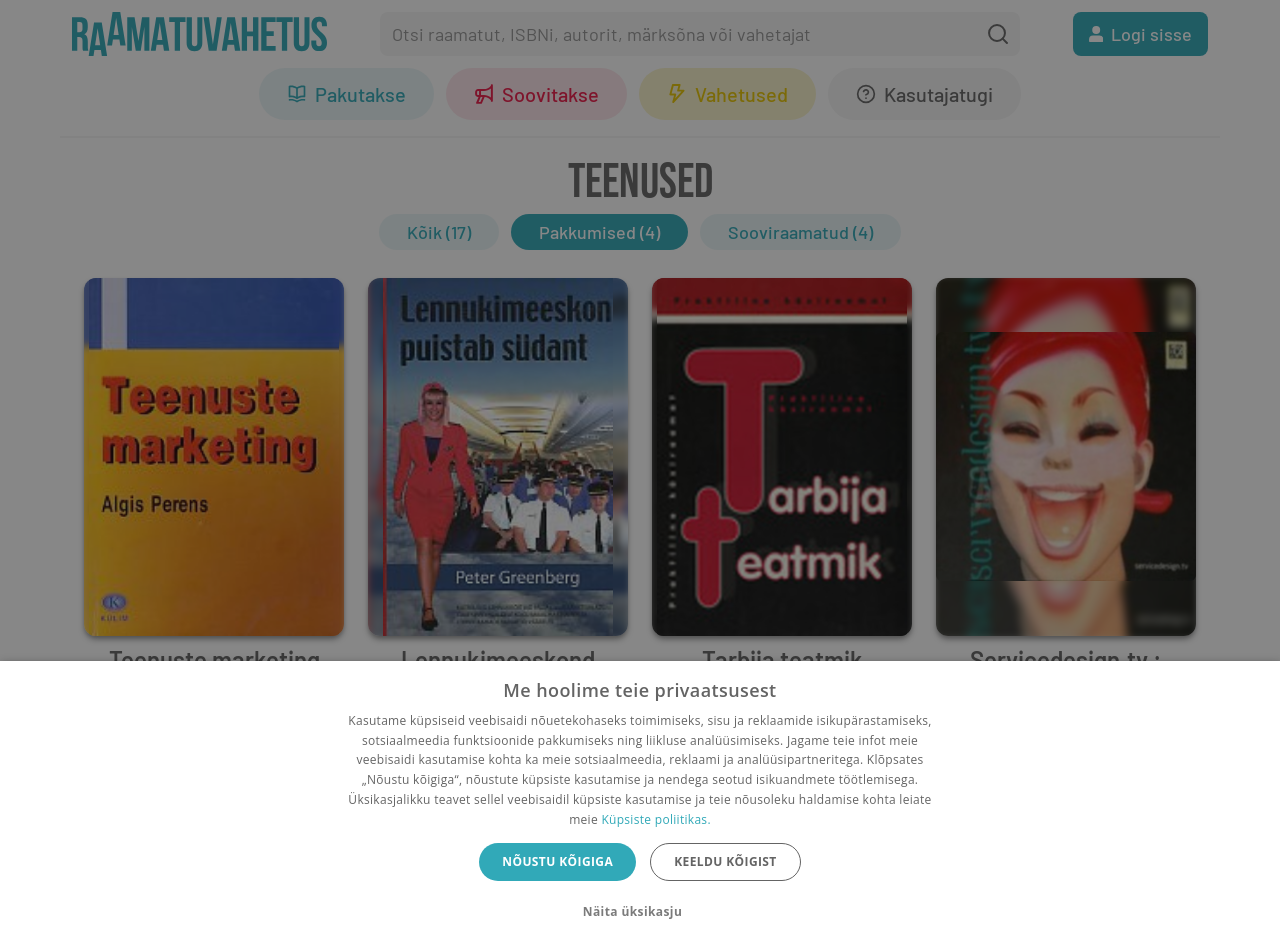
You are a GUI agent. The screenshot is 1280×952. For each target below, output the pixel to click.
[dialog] (640, 806)
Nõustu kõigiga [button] (557, 861)
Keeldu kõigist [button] (725, 861)
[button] (640, 912)
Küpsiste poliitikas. (655, 819)
